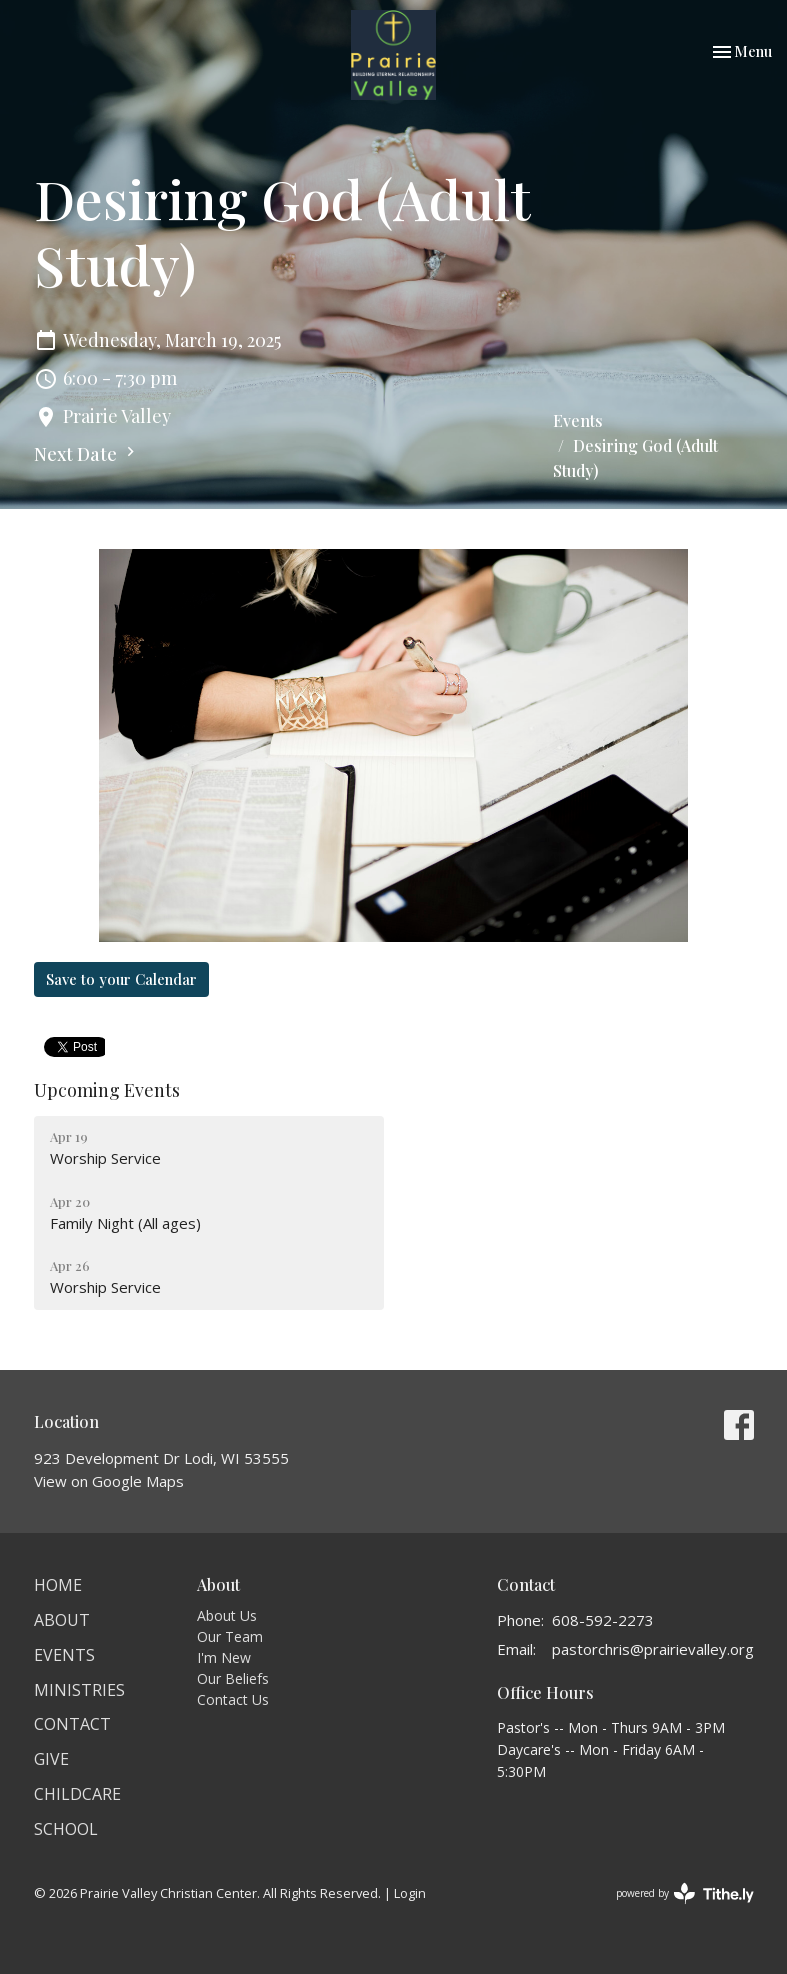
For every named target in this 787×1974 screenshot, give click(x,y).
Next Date (87, 454)
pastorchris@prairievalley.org (653, 1649)
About (62, 1620)
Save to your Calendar (121, 979)
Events (578, 420)
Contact (72, 1724)
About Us (227, 1615)
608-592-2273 (603, 1620)
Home (58, 1585)
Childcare (77, 1794)
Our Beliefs (233, 1678)
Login (410, 1893)
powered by (685, 1893)
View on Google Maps (109, 1481)
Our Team (230, 1636)
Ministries (79, 1690)
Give (51, 1759)
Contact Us (233, 1699)
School (66, 1829)
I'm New (224, 1657)
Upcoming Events (107, 1090)
